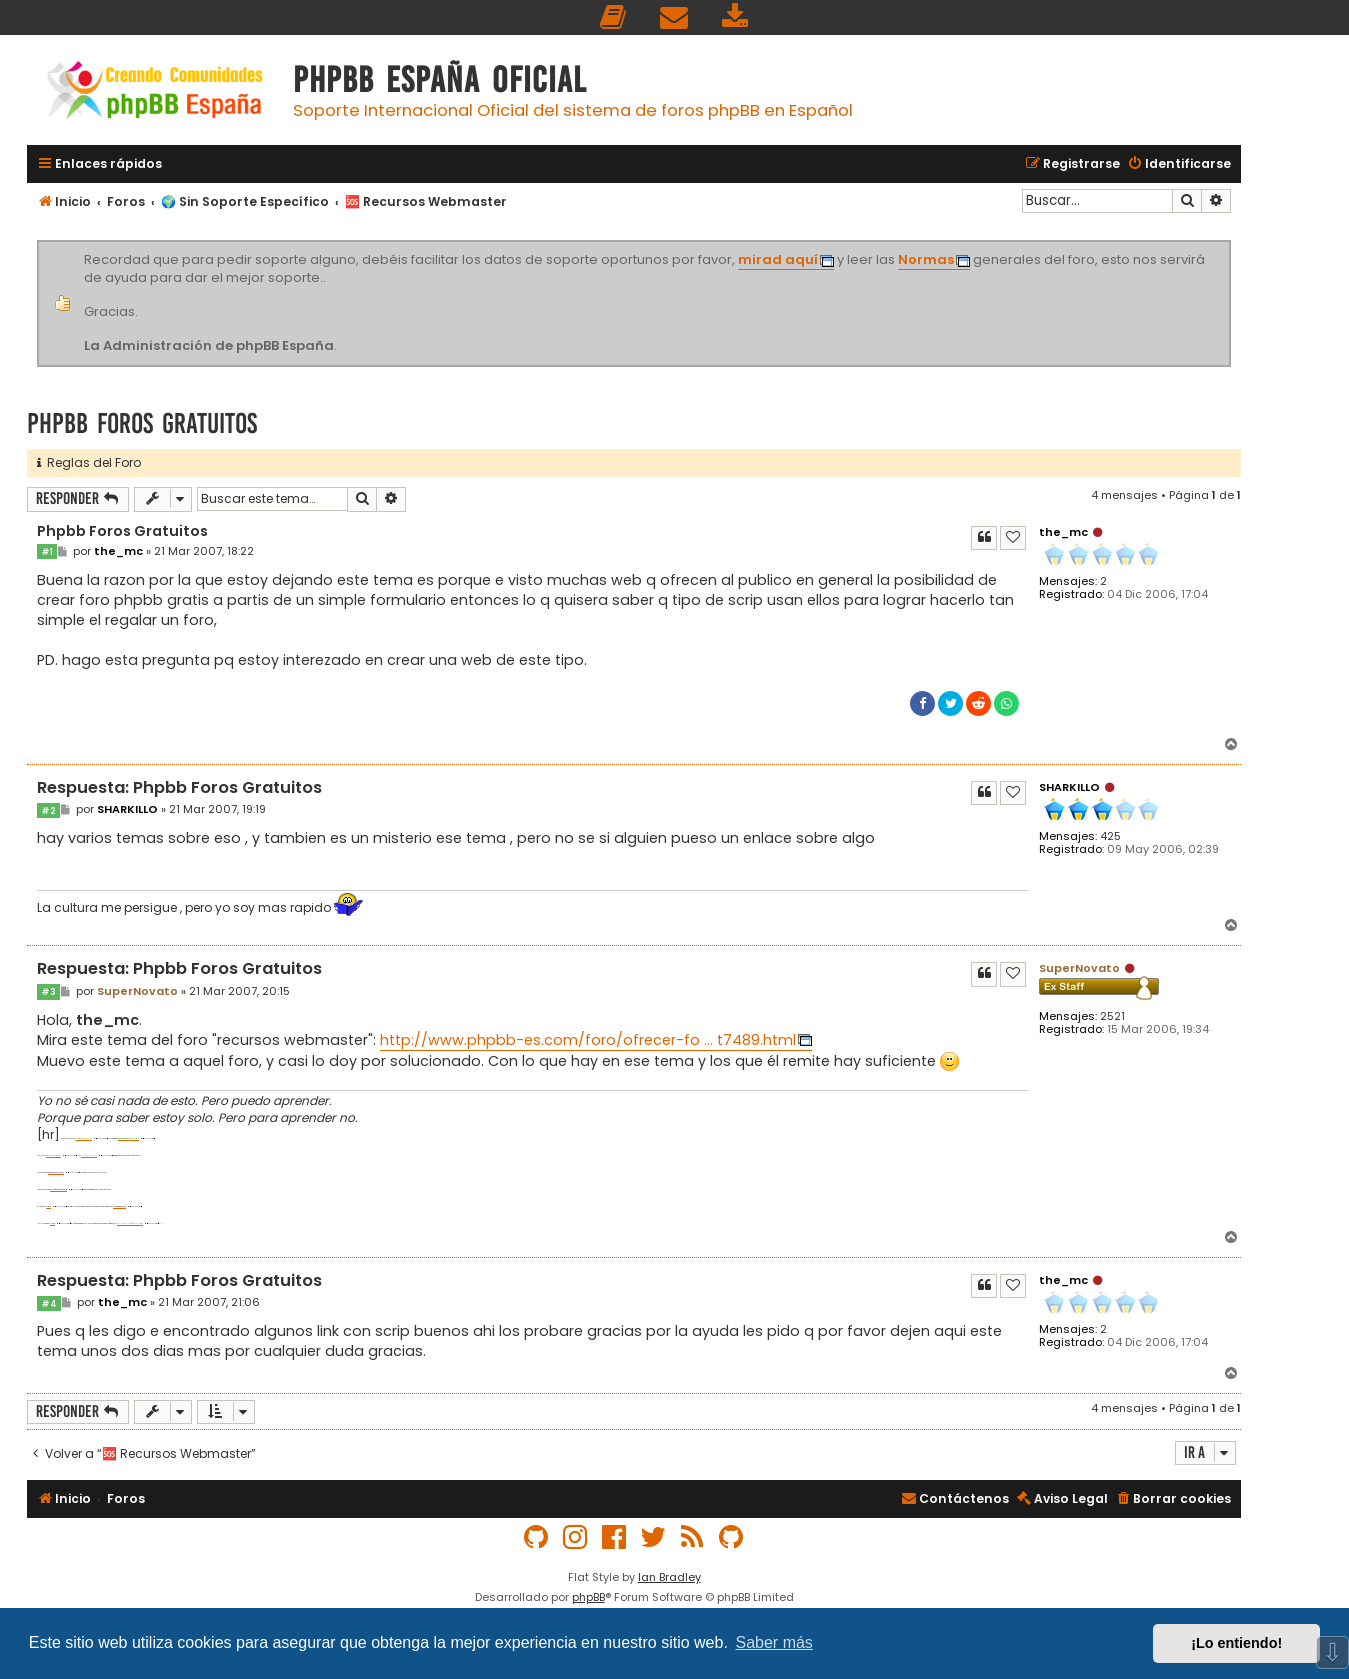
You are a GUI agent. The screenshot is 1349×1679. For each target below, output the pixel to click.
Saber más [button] (774, 1642)
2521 (1112, 1016)
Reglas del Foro (89, 462)
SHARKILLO (1069, 787)
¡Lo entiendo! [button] (1236, 1643)
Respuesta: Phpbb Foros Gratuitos (179, 788)
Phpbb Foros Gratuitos (142, 423)
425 (1110, 836)
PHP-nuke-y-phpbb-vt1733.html (130, 1223)
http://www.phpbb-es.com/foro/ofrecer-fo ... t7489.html (588, 1040)
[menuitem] (614, 17)
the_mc (1063, 532)
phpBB (588, 1597)
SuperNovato (1079, 968)
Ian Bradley (669, 1577)
